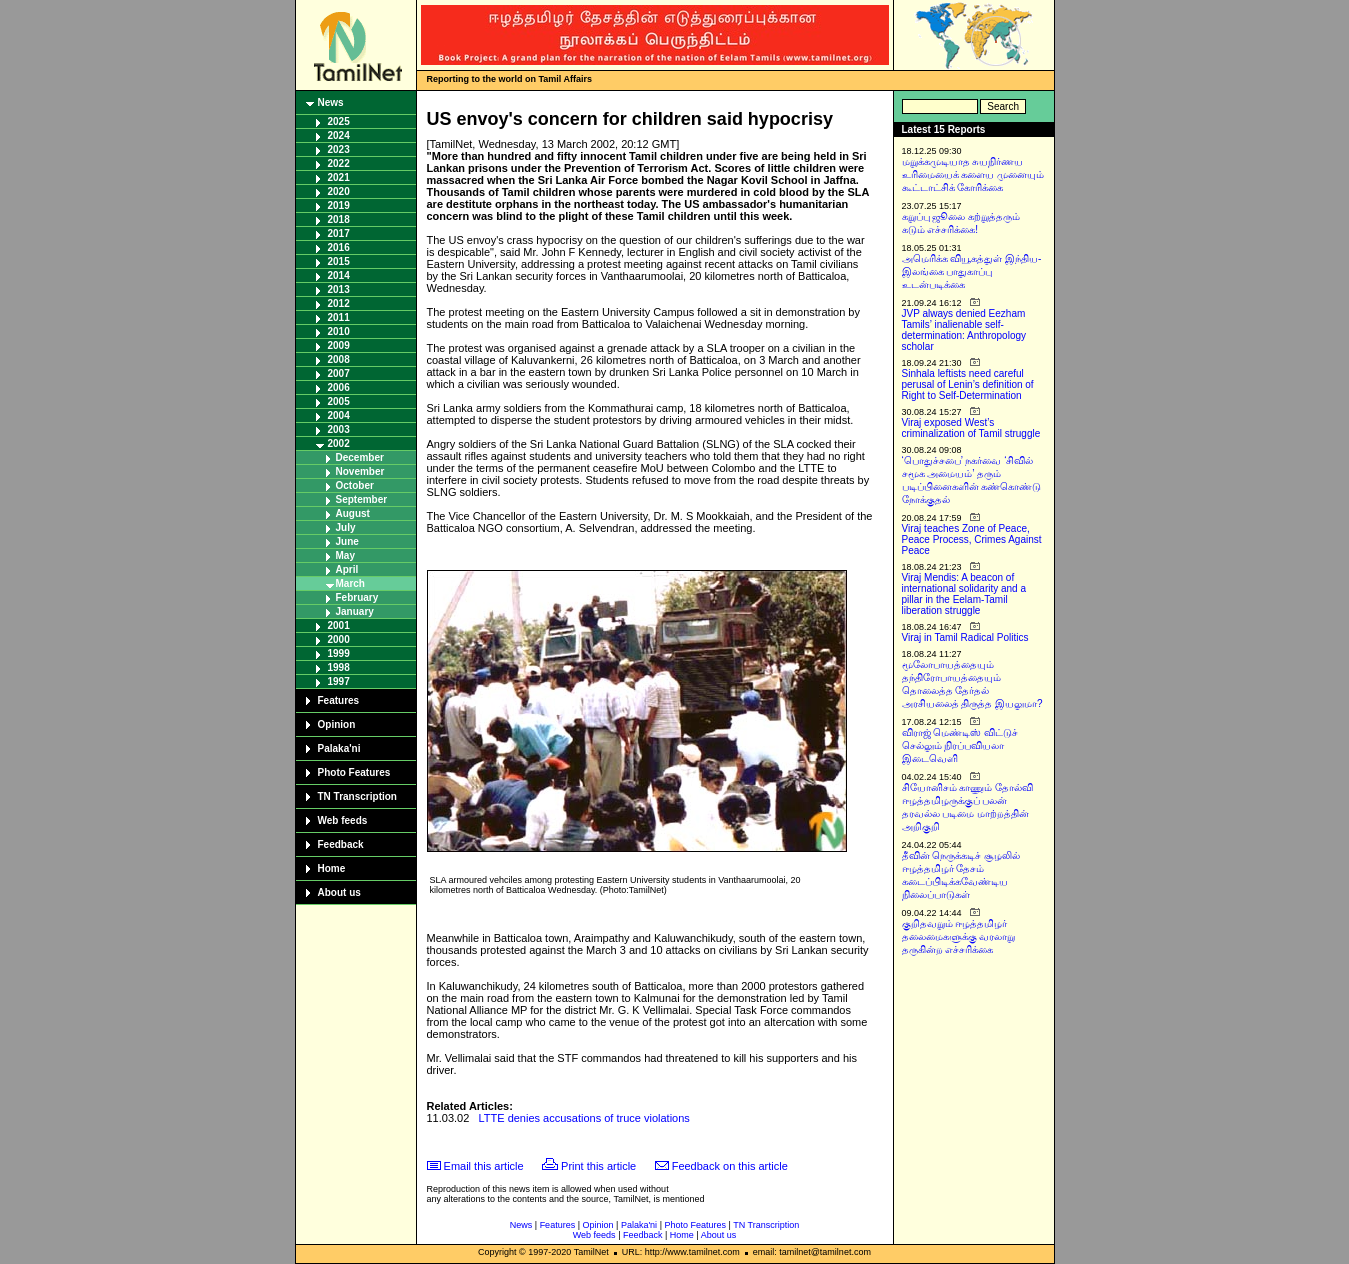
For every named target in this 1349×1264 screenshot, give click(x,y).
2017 (339, 233)
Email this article (484, 1166)
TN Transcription (357, 796)
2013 (339, 289)
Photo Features (354, 772)
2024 (339, 135)
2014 (339, 275)
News (331, 102)
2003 (339, 429)
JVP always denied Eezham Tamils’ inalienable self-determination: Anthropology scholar (964, 330)
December (360, 457)
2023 (339, 149)
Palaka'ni (339, 748)
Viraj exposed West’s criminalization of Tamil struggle (971, 428)
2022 (339, 163)
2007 (339, 373)
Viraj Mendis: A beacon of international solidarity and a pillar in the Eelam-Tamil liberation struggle (964, 594)
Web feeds (343, 820)
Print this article (598, 1166)
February (357, 597)
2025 (339, 121)
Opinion (337, 724)
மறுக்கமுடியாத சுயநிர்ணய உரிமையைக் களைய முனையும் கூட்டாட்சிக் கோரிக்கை (973, 174)
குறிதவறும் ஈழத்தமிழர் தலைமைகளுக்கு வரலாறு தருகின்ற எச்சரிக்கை (959, 936)
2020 (339, 191)
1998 (339, 667)
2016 (339, 247)
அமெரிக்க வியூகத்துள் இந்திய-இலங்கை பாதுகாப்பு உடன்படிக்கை (972, 271)
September (362, 499)
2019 (339, 205)
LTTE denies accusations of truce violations (584, 1118)
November (360, 471)
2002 (339, 443)
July (346, 527)
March (350, 583)
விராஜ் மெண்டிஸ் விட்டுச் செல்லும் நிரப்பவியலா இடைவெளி (960, 745)
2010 (339, 331)
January (355, 611)
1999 (339, 653)
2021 (339, 177)
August (353, 513)
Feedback (341, 844)
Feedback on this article (730, 1166)
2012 (339, 303)
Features (339, 700)
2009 (339, 345)
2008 (339, 359)
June (347, 541)
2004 (339, 415)
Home (332, 868)
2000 (339, 639)
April (347, 569)
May (345, 555)
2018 (339, 219)
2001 (339, 625)
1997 (339, 681)
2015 (339, 261)
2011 (339, 317)
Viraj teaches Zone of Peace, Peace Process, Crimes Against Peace (972, 539)
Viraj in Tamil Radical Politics (965, 637)
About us (339, 892)
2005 (339, 401)
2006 (339, 387)
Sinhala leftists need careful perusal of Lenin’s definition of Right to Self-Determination (968, 384)
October (355, 485)
